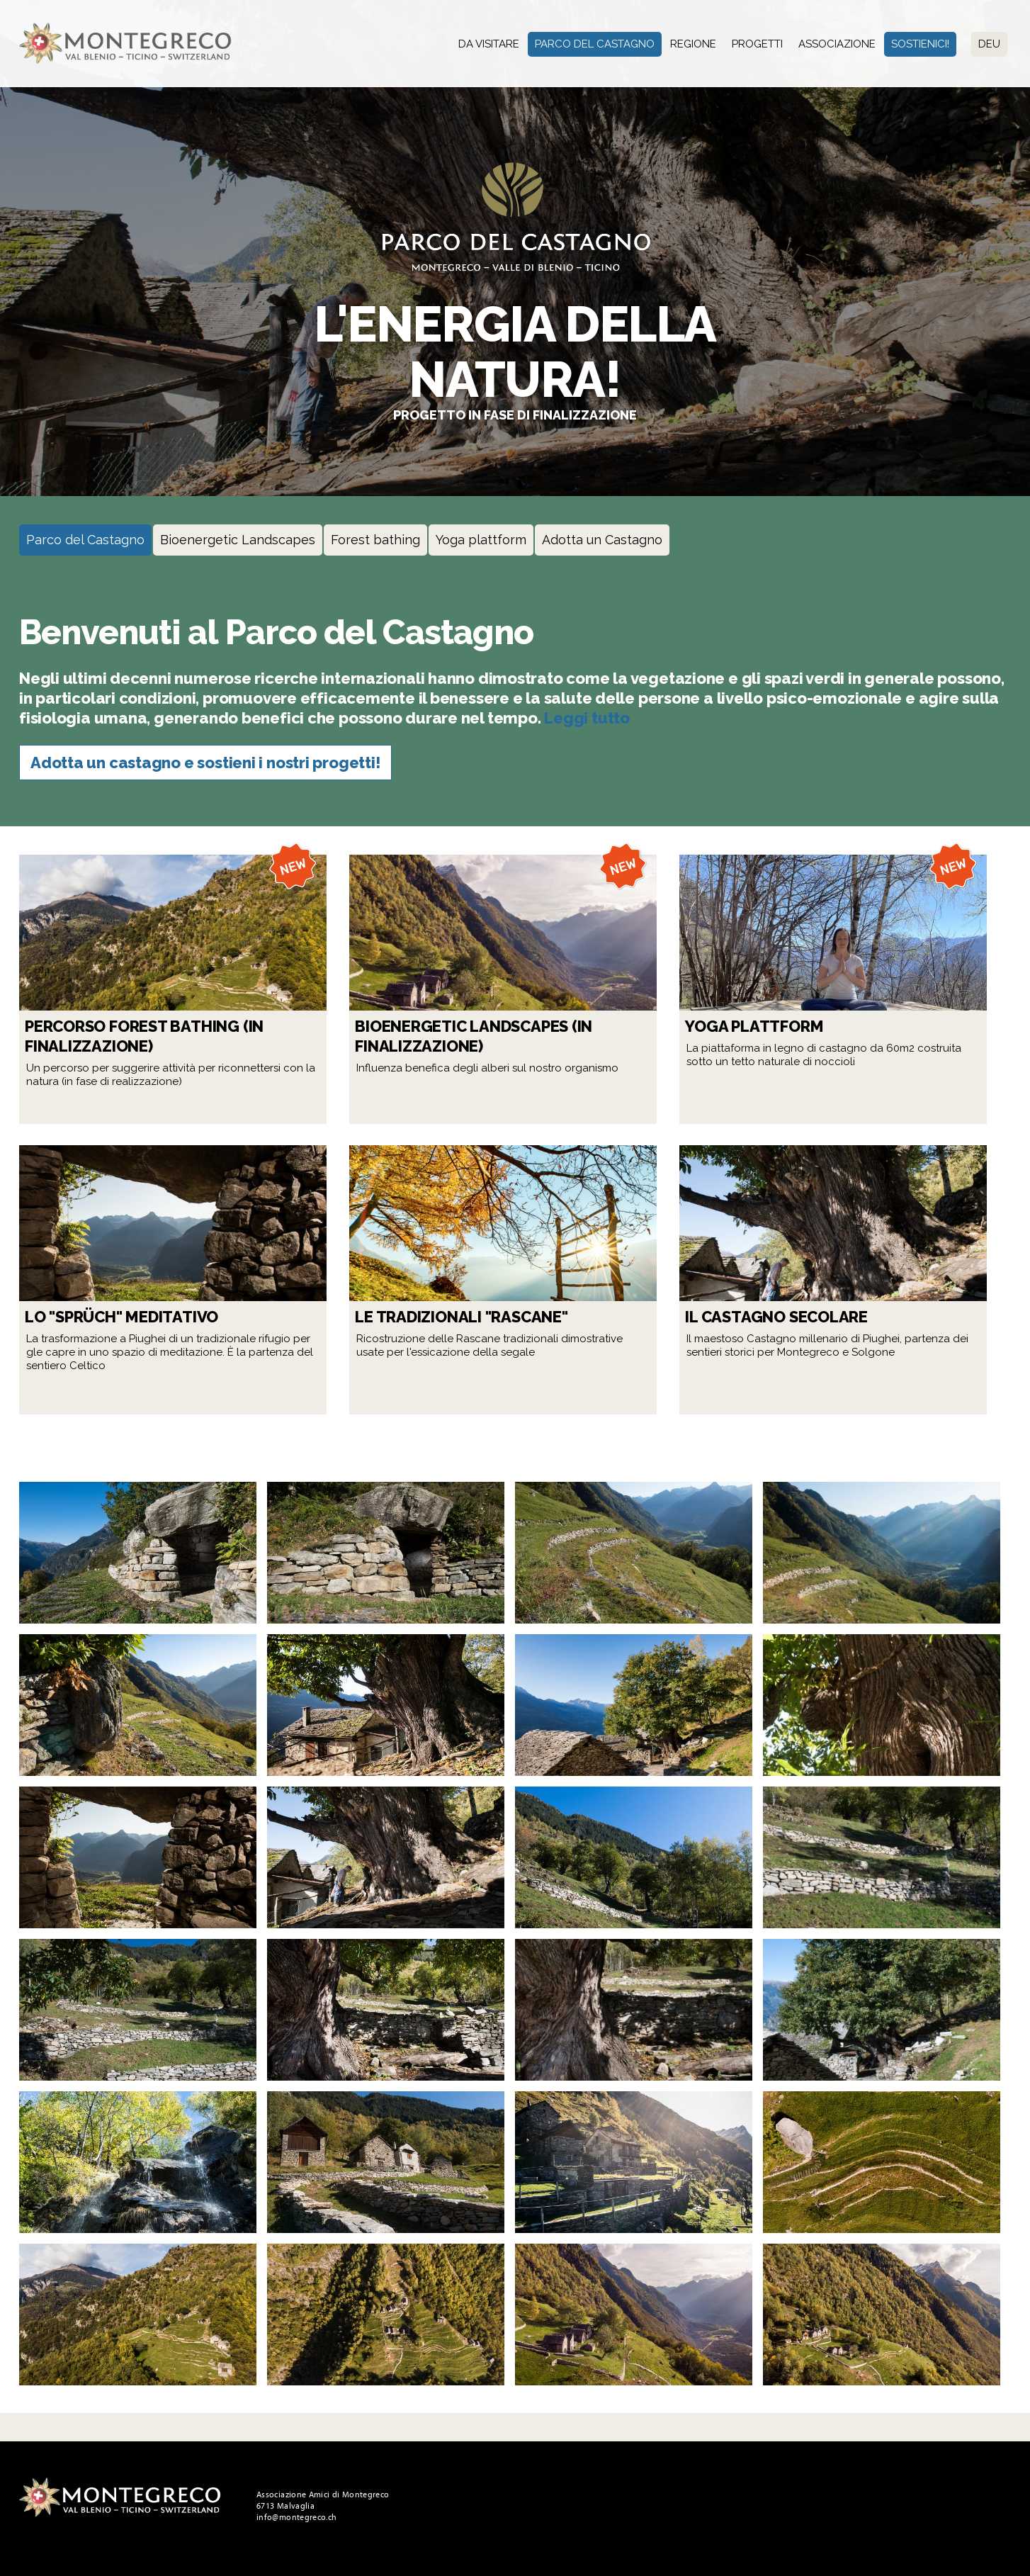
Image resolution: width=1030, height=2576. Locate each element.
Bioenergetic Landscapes (237, 539)
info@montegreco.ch (296, 2517)
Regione (693, 44)
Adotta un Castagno (602, 539)
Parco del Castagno (595, 44)
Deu (989, 44)
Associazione (837, 44)
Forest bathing (375, 539)
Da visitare (488, 44)
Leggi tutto (587, 718)
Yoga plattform (481, 539)
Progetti (757, 44)
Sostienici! (920, 44)
